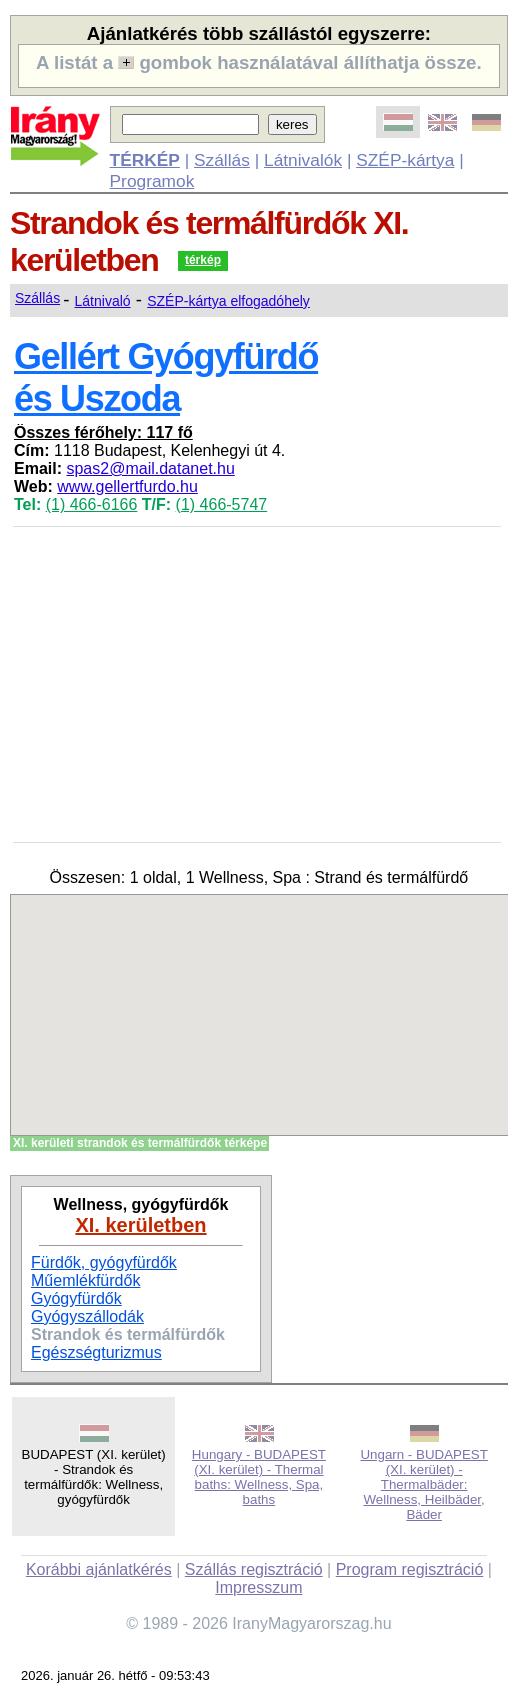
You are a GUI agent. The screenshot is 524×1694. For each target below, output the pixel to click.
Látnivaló (103, 301)
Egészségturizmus (96, 1352)
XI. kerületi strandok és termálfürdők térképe (140, 1143)
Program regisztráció (410, 1569)
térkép (203, 260)
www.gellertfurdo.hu (127, 486)
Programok (152, 181)
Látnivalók (303, 160)
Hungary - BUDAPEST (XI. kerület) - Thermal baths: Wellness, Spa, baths (259, 1477)
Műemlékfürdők (85, 1280)
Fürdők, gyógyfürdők (104, 1262)
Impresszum (258, 1587)
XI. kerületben (140, 1225)
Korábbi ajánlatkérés (99, 1569)
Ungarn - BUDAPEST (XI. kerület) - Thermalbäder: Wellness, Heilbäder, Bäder (423, 1484)
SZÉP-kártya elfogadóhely (228, 301)
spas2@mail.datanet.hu (150, 468)
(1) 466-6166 (92, 504)
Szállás (222, 160)
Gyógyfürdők (76, 1298)
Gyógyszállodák (87, 1316)
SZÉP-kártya (405, 160)
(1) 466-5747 (222, 504)
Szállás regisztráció (254, 1569)
